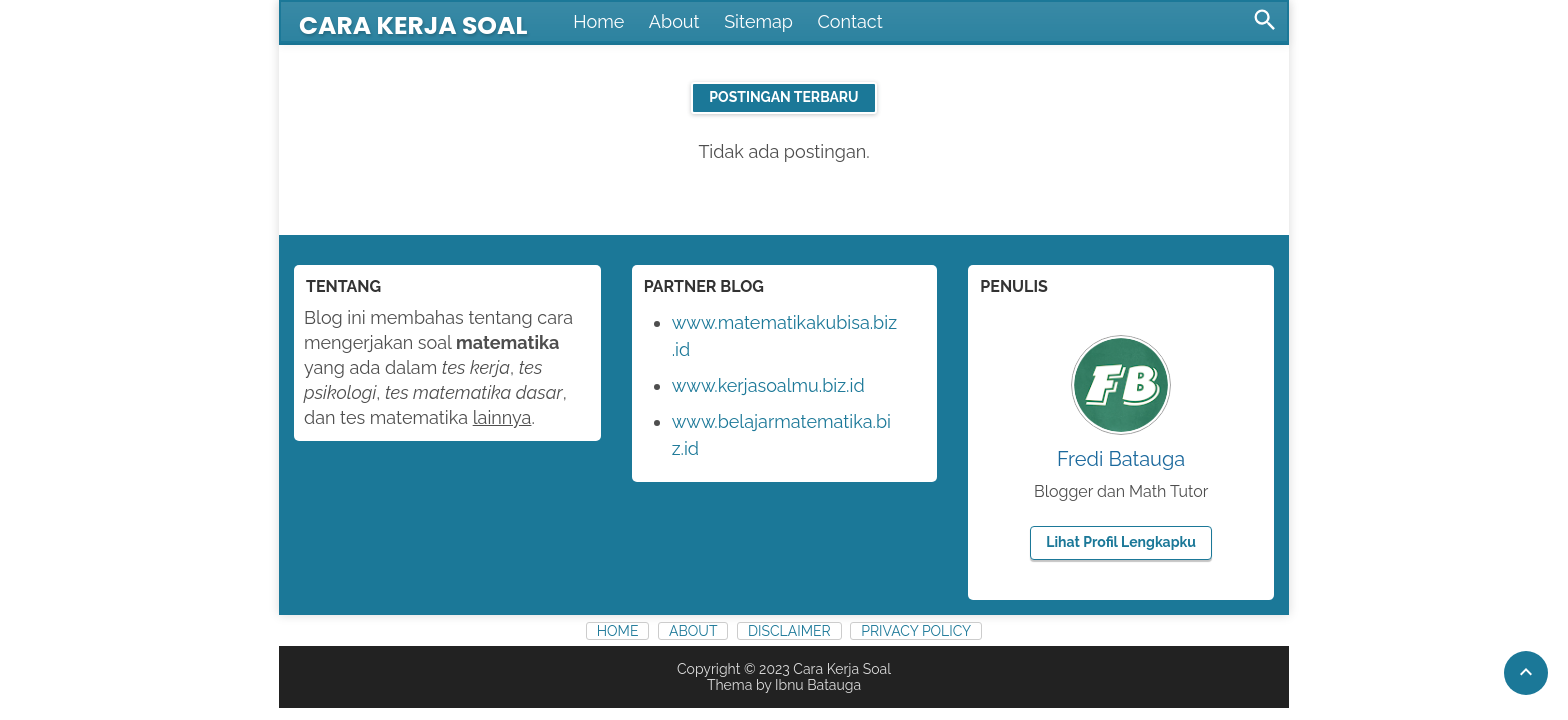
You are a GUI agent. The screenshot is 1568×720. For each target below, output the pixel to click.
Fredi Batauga (1121, 459)
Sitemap (758, 21)
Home (598, 21)
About (674, 21)
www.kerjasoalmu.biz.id (768, 385)
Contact (850, 21)
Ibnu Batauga (818, 685)
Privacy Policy (916, 631)
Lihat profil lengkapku (1121, 542)
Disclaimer (789, 631)
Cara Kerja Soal (413, 25)
